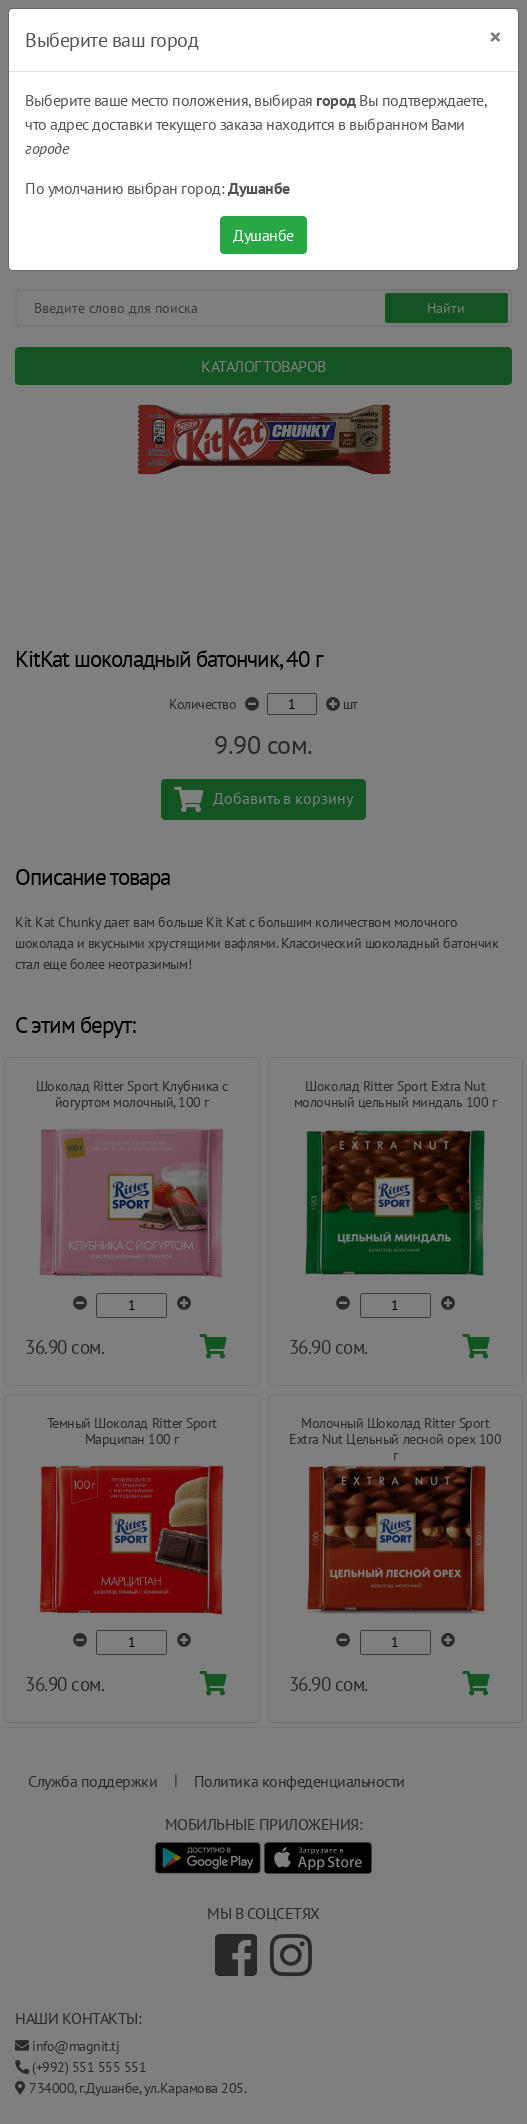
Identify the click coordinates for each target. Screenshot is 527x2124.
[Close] (495, 37)
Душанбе (263, 235)
